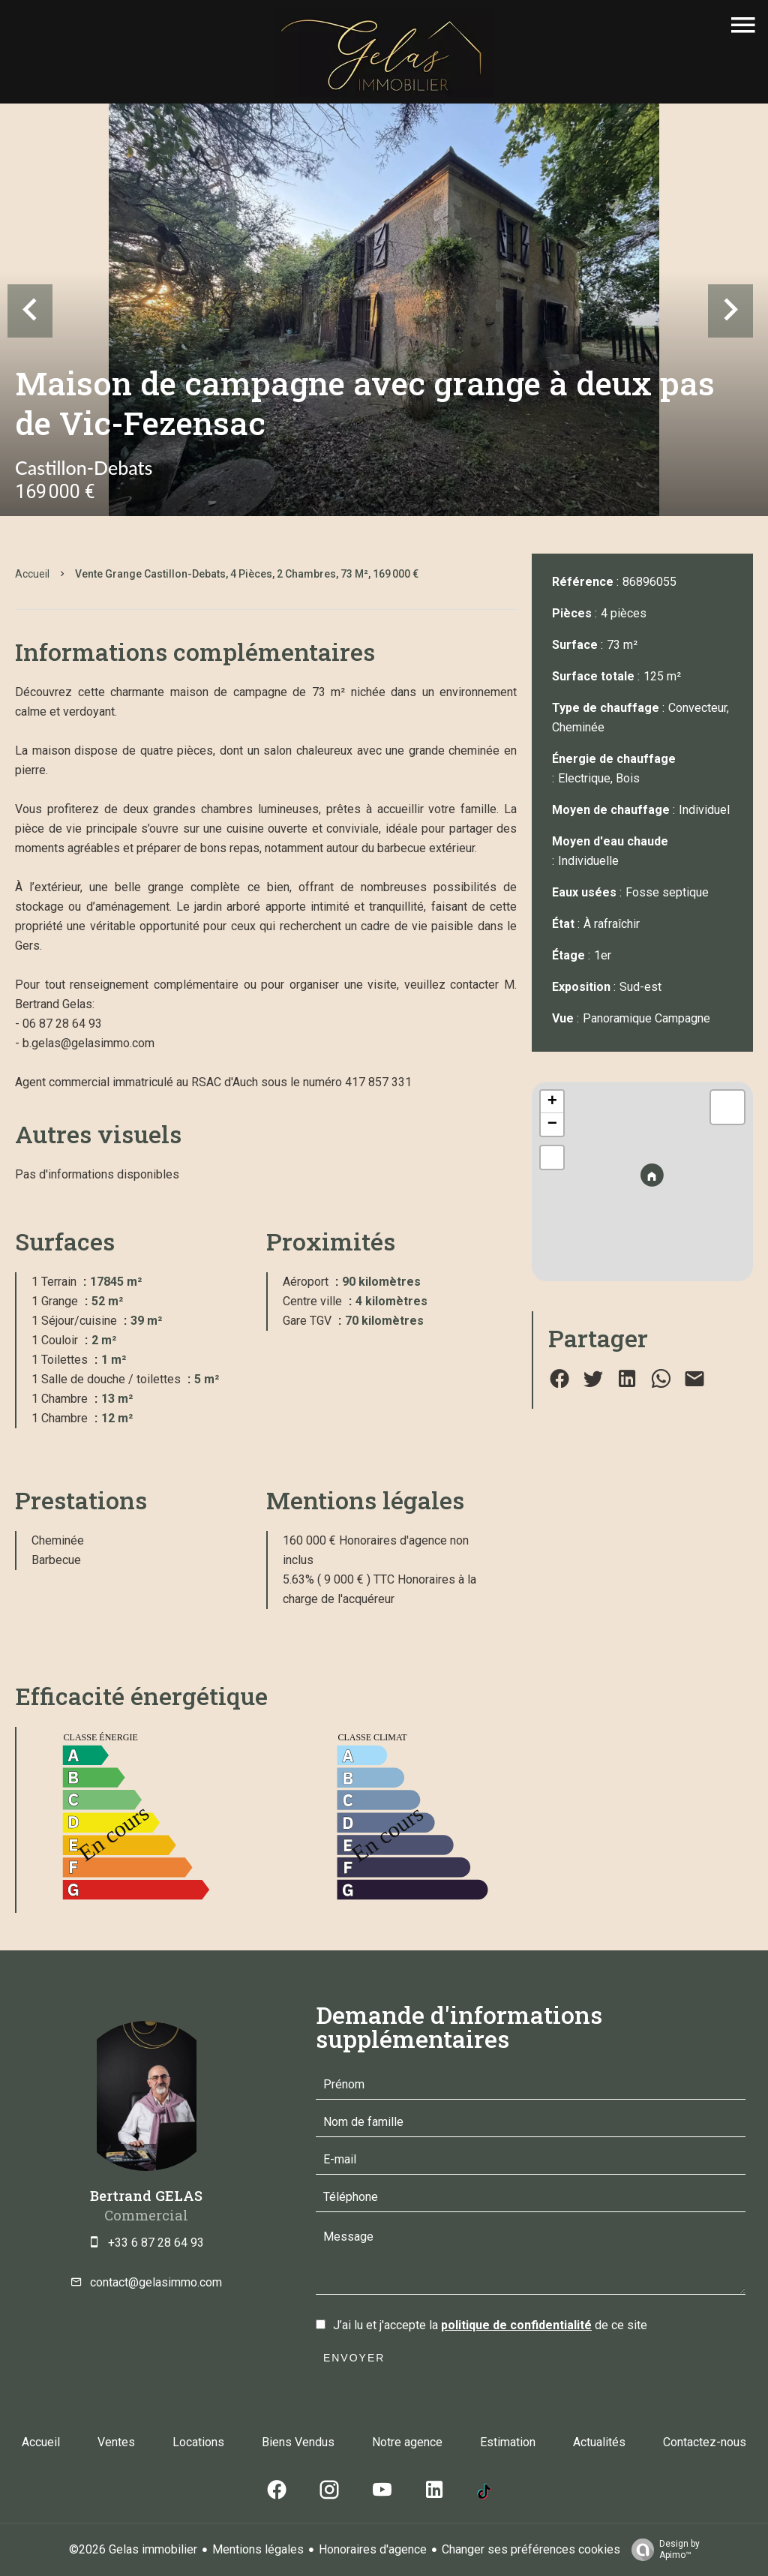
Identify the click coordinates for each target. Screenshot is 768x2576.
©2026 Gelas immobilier (133, 2549)
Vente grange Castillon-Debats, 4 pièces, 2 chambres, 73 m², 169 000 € (246, 574)
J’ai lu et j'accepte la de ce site (490, 2325)
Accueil (32, 574)
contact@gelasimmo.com (156, 2282)
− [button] (552, 1124)
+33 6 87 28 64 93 (156, 2242)
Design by (662, 2549)
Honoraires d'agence (373, 2549)
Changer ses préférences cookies (531, 2549)
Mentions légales (258, 2549)
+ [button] (552, 1102)
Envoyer (354, 2358)
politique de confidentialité (516, 2325)
